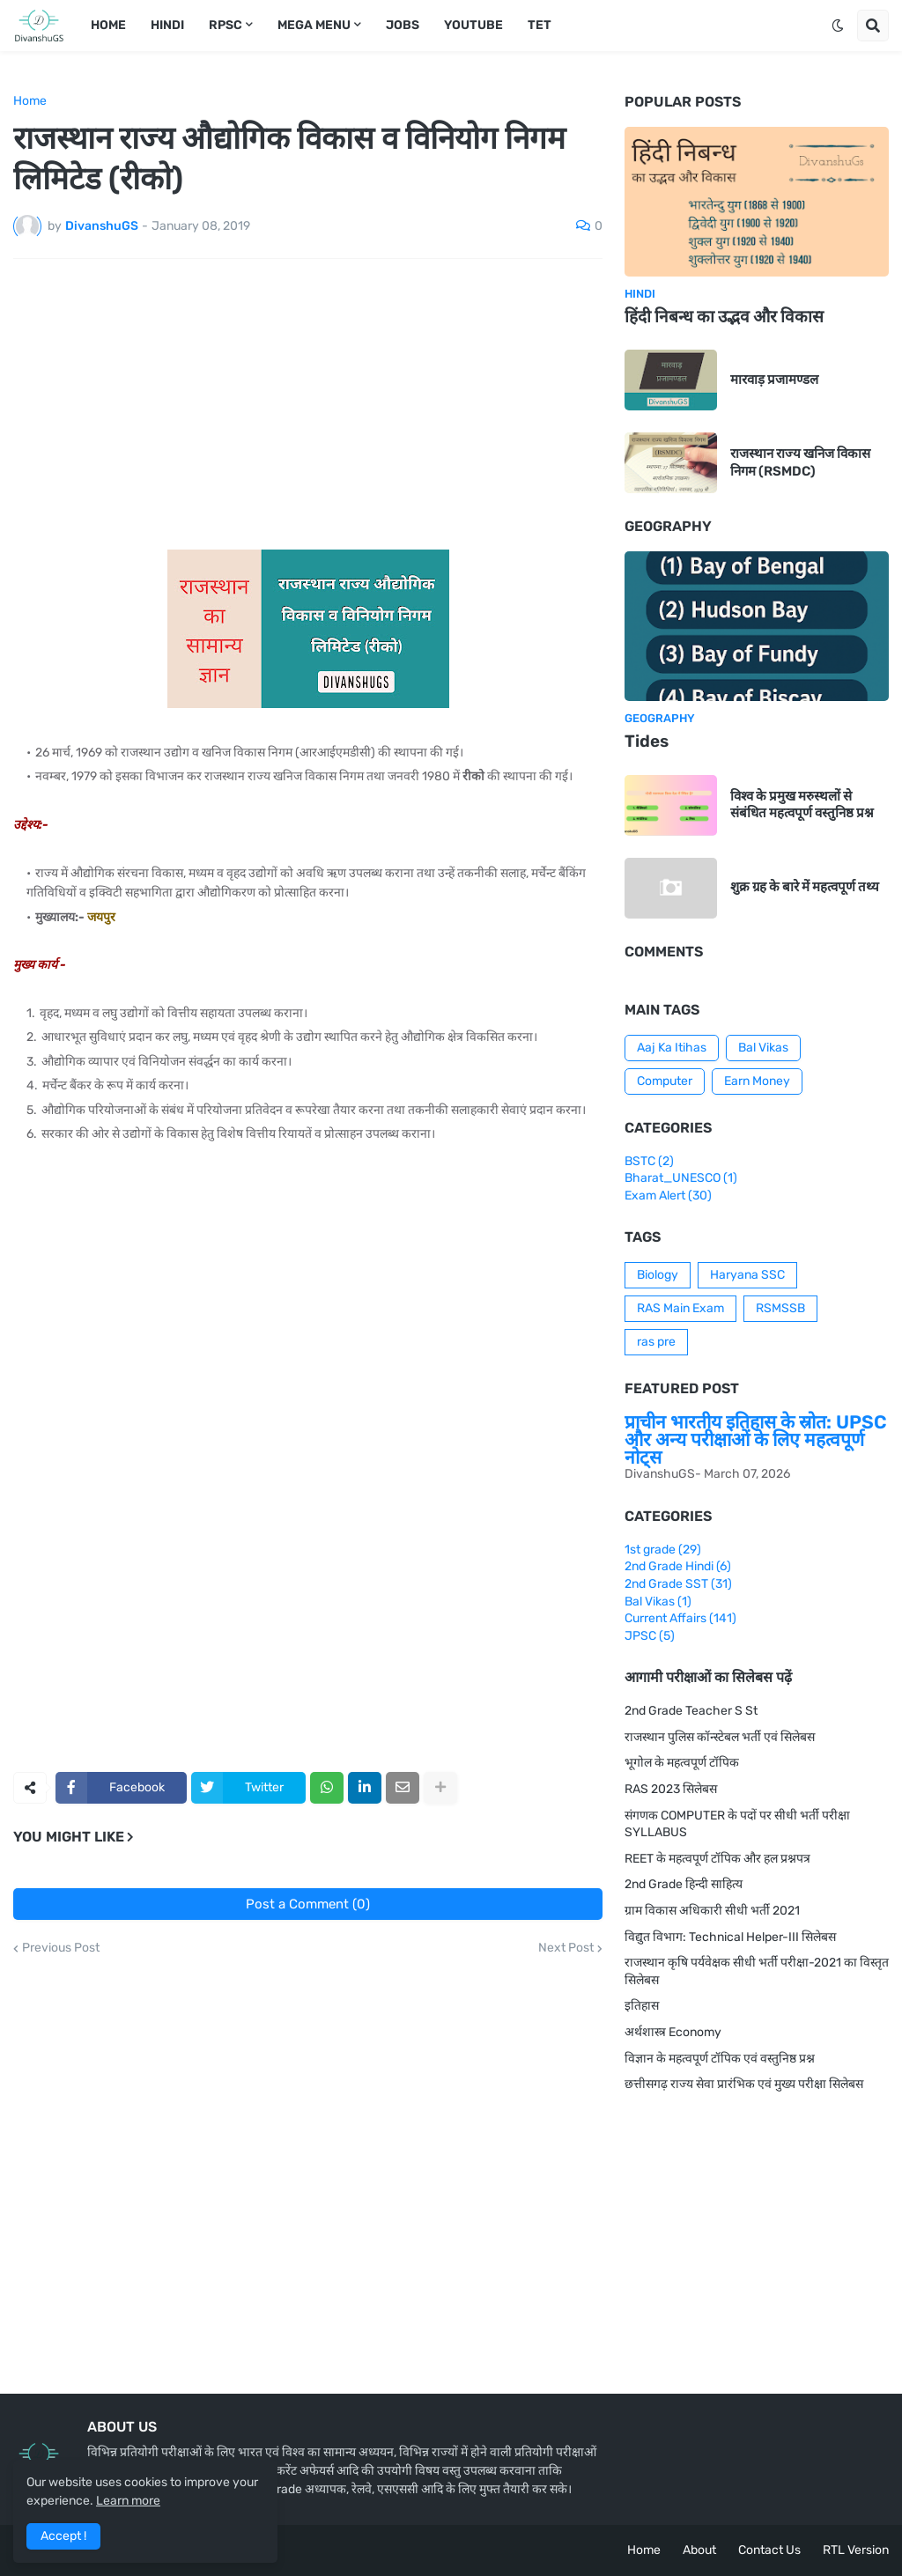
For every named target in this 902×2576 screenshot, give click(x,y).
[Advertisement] (308, 404)
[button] (837, 25)
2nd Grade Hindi (678, 1566)
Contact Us (769, 2550)
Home (30, 101)
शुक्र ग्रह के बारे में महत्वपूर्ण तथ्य (804, 887)
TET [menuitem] (539, 25)
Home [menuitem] (108, 25)
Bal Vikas (763, 1047)
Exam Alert (668, 1195)
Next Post (566, 1948)
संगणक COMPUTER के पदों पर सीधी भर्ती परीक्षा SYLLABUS (737, 1824)
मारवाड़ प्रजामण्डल (774, 380)
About (699, 2550)
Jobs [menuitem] (402, 25)
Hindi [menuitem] (167, 25)
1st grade (663, 1549)
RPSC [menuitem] (225, 25)
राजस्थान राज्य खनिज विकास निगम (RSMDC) (800, 462)
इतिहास (642, 2005)
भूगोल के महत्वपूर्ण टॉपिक (682, 1762)
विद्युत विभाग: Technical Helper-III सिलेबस (730, 1937)
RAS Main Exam (680, 1308)
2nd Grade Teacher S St (691, 1710)
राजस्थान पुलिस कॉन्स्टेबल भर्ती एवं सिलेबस (720, 1737)
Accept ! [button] (63, 2535)
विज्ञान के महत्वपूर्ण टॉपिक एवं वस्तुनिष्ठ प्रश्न (720, 2058)
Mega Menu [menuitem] (314, 25)
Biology (657, 1274)
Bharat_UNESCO (681, 1177)
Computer (664, 1081)
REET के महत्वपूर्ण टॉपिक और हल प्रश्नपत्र (717, 1858)
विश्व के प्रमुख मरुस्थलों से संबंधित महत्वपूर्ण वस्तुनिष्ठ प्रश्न (802, 805)
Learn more (128, 2500)
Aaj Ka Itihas (671, 1047)
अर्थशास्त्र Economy (673, 2032)
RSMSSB (780, 1308)
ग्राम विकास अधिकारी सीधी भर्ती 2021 (712, 1910)
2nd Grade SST (678, 1583)
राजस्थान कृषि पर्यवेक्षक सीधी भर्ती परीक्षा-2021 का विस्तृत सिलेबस (757, 1971)
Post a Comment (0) (308, 1904)
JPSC (650, 1635)
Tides (647, 741)
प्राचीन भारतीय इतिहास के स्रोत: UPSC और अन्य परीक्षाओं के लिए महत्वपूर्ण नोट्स (756, 1439)
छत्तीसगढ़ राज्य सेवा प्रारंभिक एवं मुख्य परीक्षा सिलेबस (744, 2084)
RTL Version (856, 2550)
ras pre (656, 1341)
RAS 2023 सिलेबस (671, 1789)
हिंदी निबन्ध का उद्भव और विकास (724, 316)
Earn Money (757, 1081)
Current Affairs (680, 1618)
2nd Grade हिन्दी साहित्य (684, 1884)
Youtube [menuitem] (473, 25)
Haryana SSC (747, 1274)
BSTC (649, 1161)
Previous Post (61, 1948)
